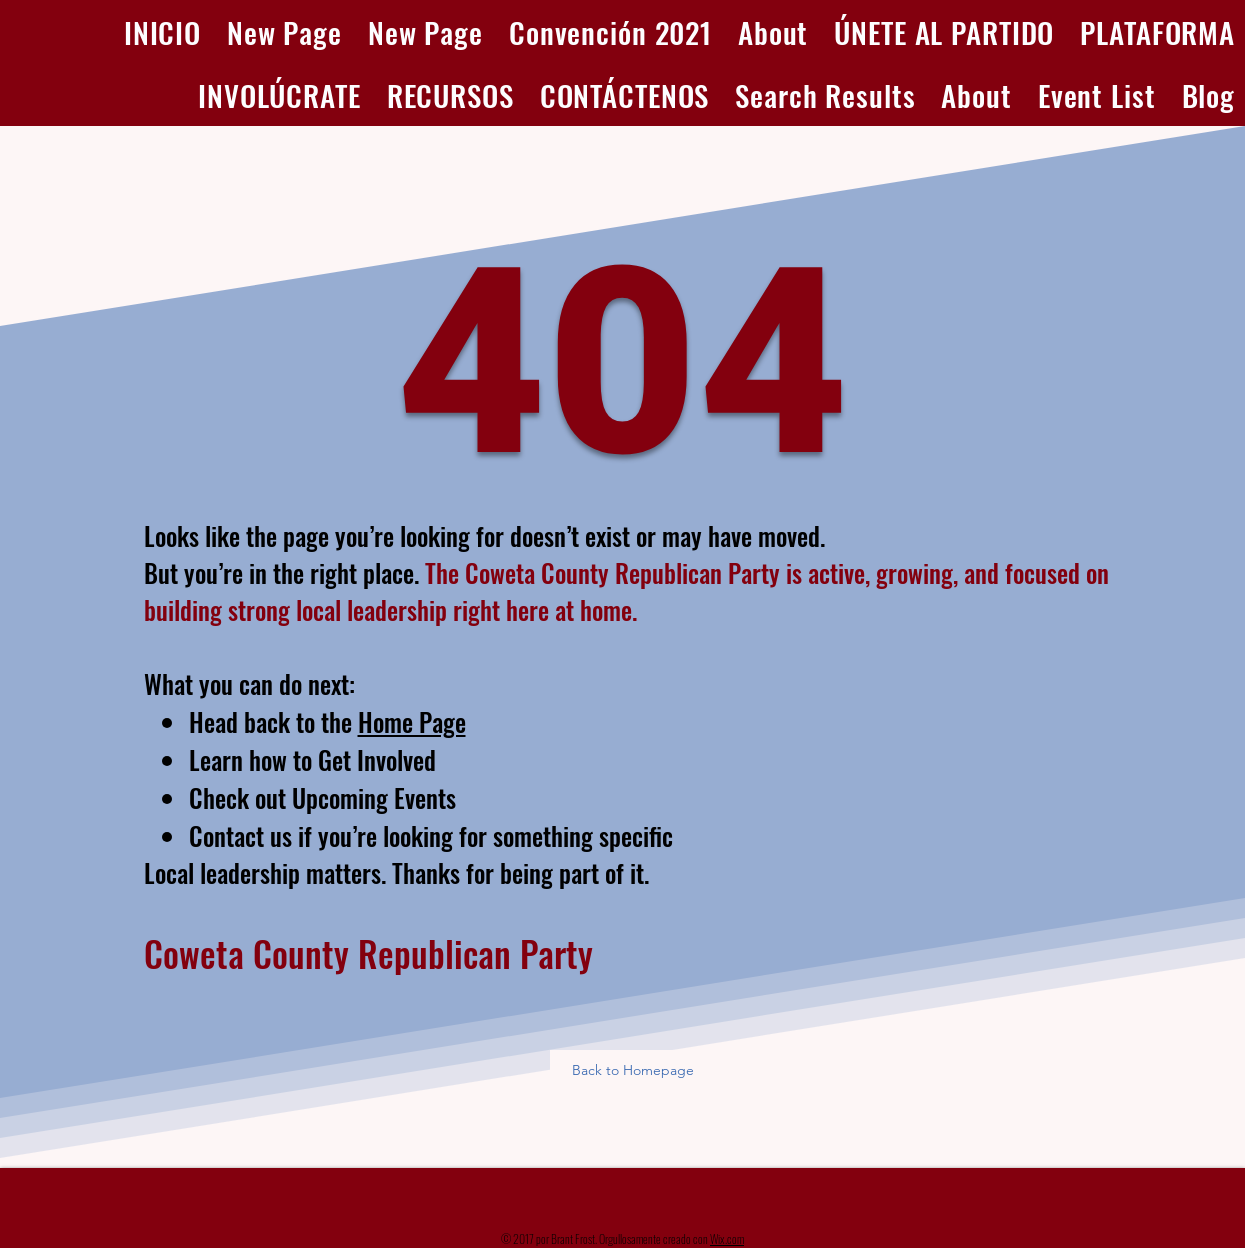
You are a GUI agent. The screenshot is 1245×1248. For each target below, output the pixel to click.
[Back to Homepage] (635, 1070)
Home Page (412, 721)
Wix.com (727, 1238)
